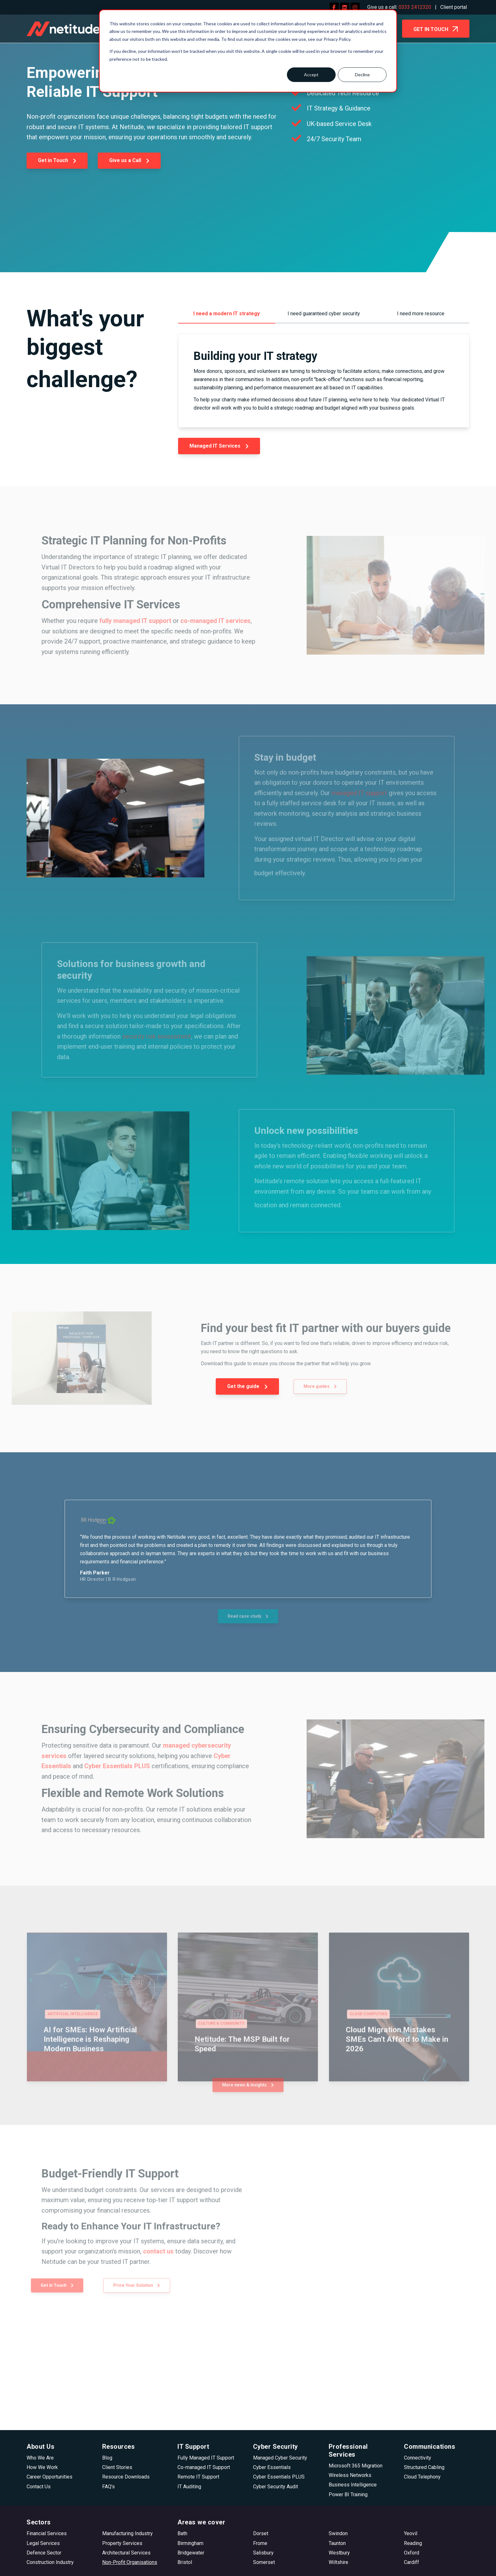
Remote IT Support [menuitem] (198, 2477)
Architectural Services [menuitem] (126, 2553)
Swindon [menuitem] (338, 2533)
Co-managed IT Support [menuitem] (203, 2467)
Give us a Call (129, 160)
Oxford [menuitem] (411, 2553)
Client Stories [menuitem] (117, 2467)
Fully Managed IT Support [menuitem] (205, 2458)
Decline (362, 74)
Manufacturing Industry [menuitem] (127, 2533)
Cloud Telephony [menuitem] (422, 2477)
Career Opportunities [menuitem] (49, 2477)
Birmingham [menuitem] (190, 2543)
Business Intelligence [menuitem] (353, 2485)
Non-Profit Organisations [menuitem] (129, 2562)
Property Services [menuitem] (122, 2543)
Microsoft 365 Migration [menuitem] (355, 2466)
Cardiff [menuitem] (411, 2562)
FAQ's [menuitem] (108, 2487)
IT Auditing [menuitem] (189, 2487)
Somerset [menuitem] (264, 2562)
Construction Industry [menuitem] (50, 2562)
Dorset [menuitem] (260, 2533)
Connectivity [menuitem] (417, 2458)
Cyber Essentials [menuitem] (272, 2467)
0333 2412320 (415, 7)
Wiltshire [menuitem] (338, 2562)
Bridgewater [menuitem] (190, 2553)
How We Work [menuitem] (42, 2467)
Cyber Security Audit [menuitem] (275, 2487)
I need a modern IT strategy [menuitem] (226, 314)
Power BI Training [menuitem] (348, 2494)
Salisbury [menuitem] (263, 2553)
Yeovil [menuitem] (410, 2533)
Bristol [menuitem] (184, 2562)
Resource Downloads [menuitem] (126, 2477)
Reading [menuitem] (413, 2543)
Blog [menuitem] (107, 2458)
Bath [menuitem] (182, 2533)
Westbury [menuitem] (339, 2553)
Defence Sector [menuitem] (44, 2553)
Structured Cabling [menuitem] (424, 2467)
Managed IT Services (219, 446)
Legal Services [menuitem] (43, 2543)
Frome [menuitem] (260, 2543)
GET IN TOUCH (435, 29)
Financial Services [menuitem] (47, 2533)
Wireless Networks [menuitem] (350, 2475)
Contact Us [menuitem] (39, 2487)
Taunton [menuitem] (337, 2543)
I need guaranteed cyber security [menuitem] (324, 314)
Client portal (453, 7)
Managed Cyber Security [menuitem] (280, 2458)
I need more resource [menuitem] (420, 314)
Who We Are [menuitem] (40, 2458)
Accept (311, 74)
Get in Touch (57, 160)
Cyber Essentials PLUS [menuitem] (279, 2477)
